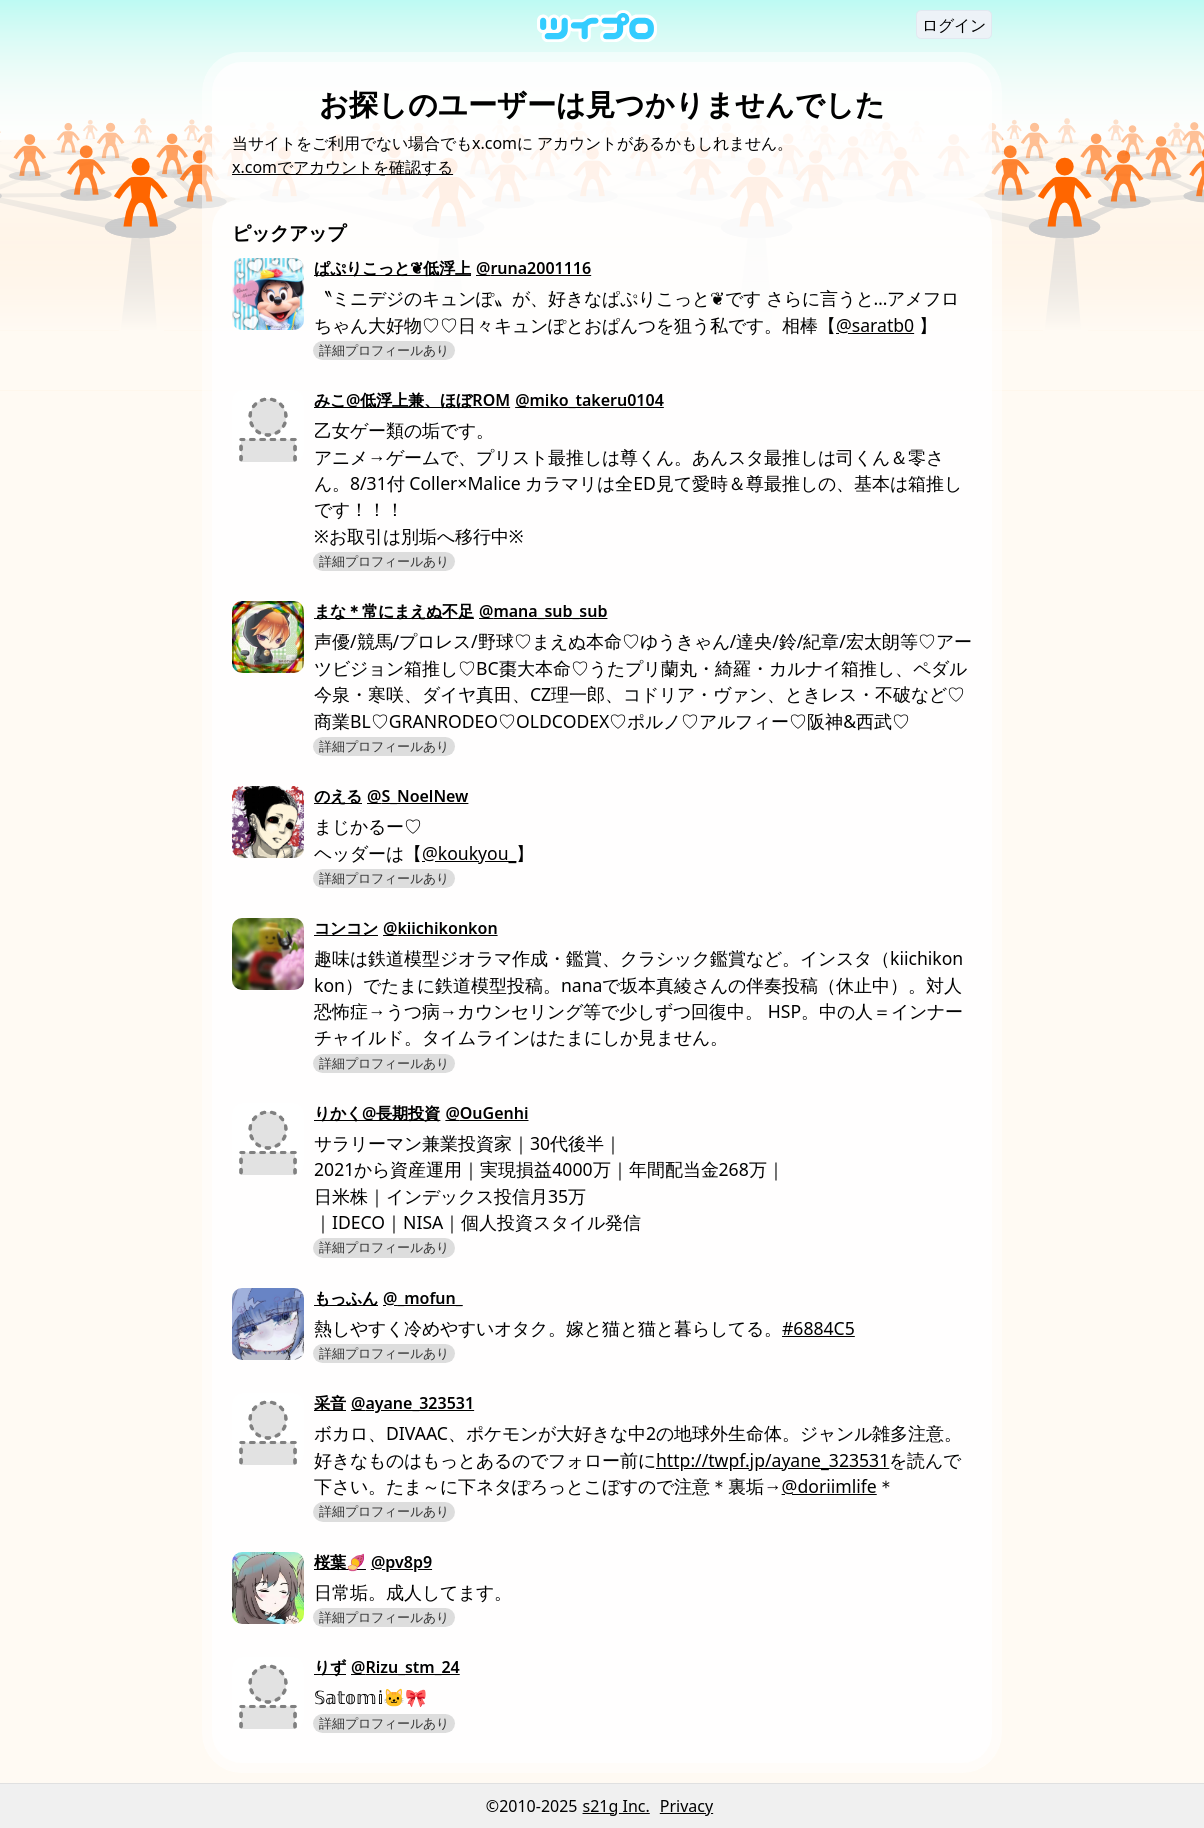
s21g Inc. (616, 1806)
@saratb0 (875, 325)
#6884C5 (818, 1328)
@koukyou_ (469, 853)
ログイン (954, 25)
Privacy (686, 1806)
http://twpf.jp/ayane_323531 (772, 1460)
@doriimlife (829, 1486)
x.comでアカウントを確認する (342, 167)
